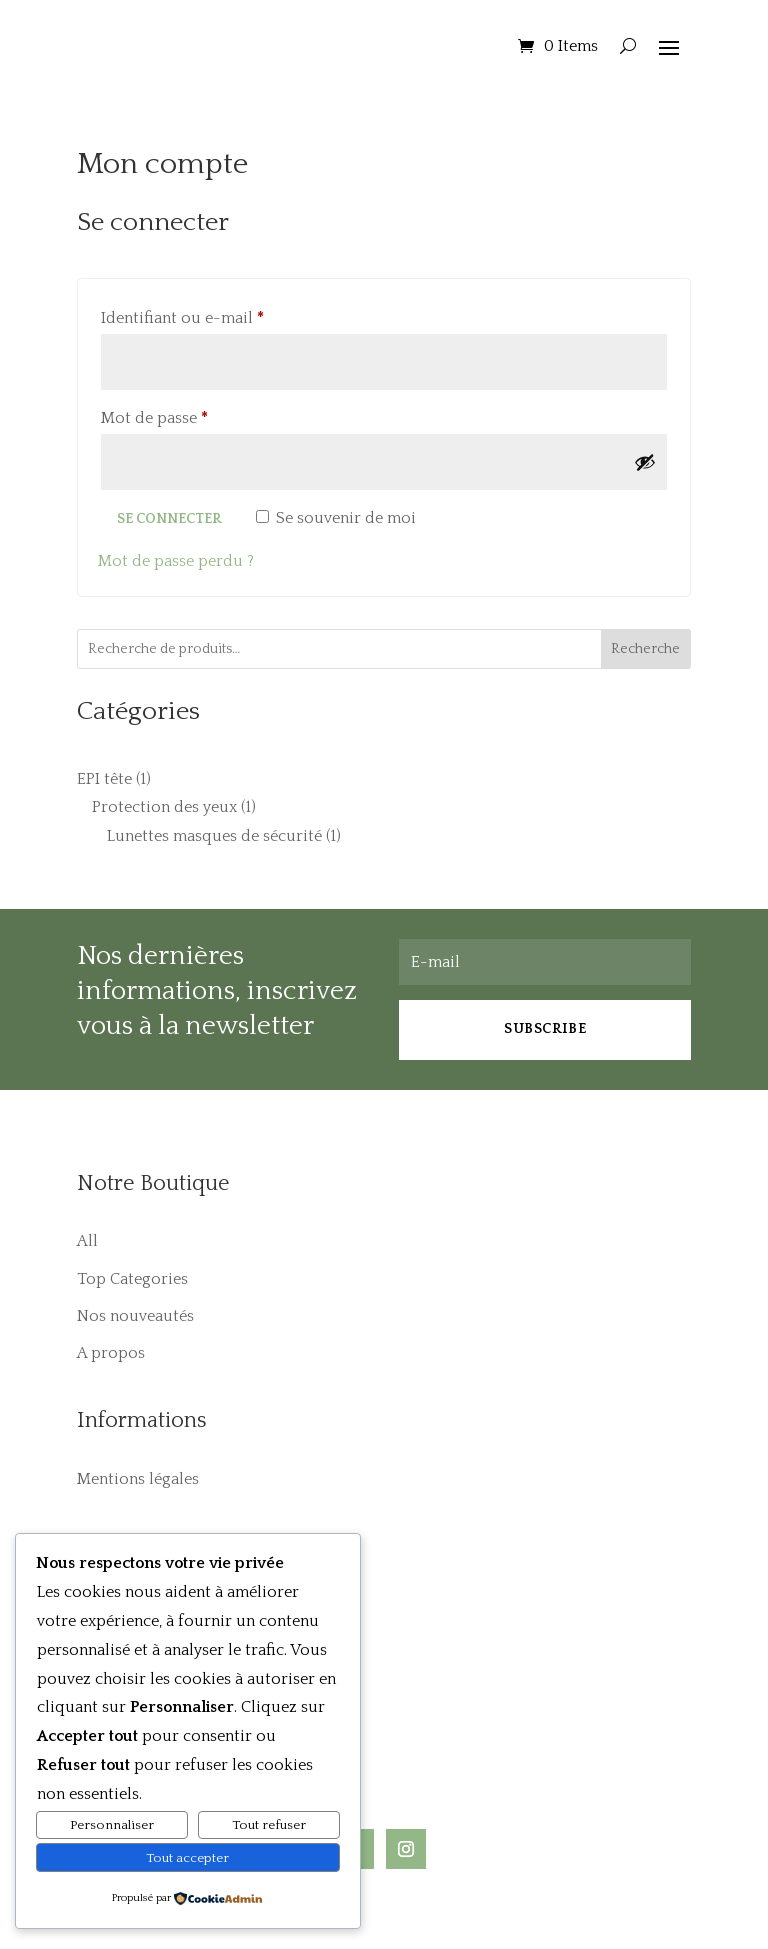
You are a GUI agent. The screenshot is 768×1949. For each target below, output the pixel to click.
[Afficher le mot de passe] (645, 462)
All (87, 1241)
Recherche (645, 649)
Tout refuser (269, 1825)
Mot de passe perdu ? (176, 561)
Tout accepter (187, 1858)
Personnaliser (112, 1825)
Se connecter (169, 519)
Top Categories (132, 1279)
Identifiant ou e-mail (224, 314)
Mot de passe (196, 414)
